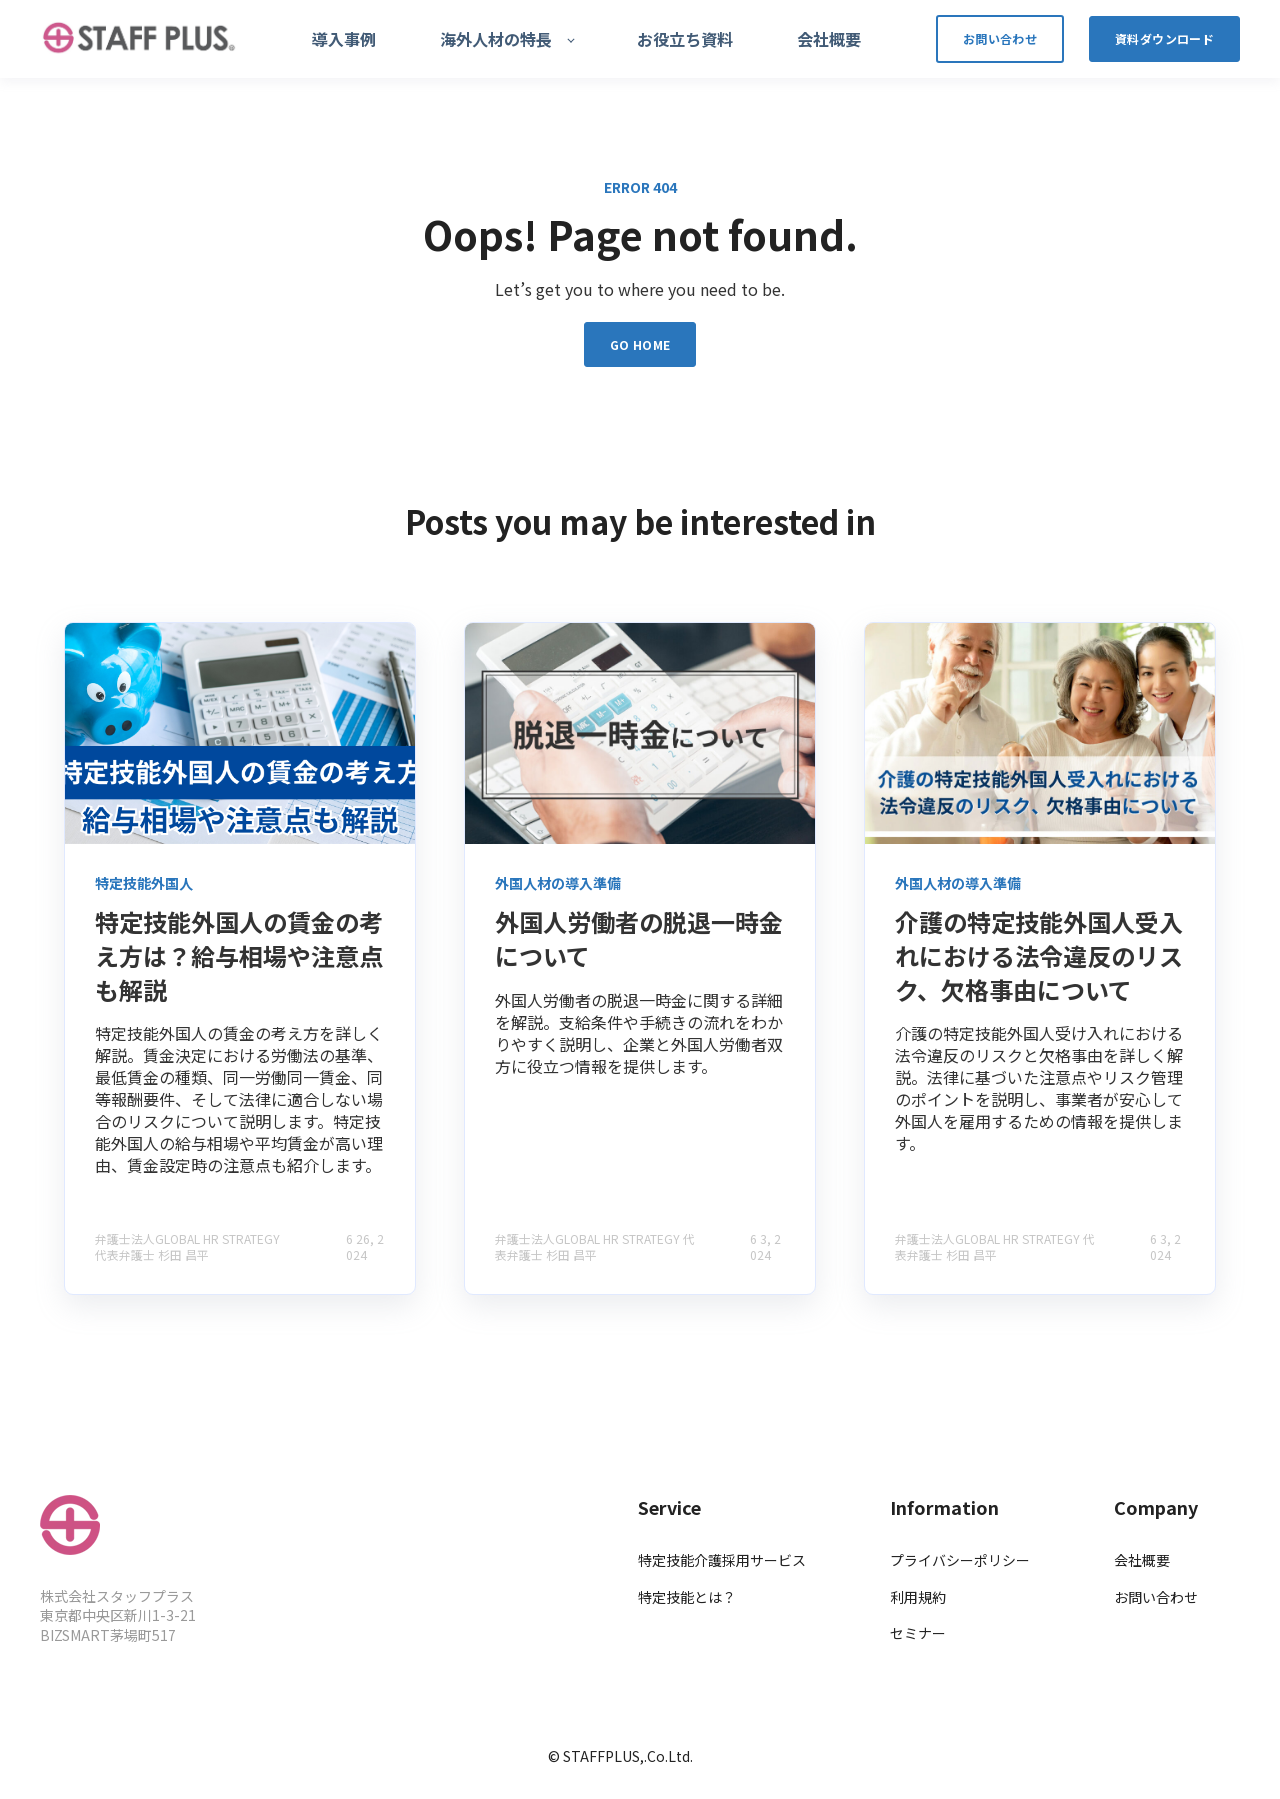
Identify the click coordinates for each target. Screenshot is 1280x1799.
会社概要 (1142, 1560)
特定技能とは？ (687, 1597)
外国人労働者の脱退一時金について (639, 938)
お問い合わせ (1156, 1597)
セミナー (918, 1633)
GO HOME (640, 344)
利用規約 (918, 1597)
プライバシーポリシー (960, 1560)
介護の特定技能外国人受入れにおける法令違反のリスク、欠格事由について (1039, 955)
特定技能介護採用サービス (722, 1560)
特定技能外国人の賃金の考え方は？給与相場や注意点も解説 (239, 955)
